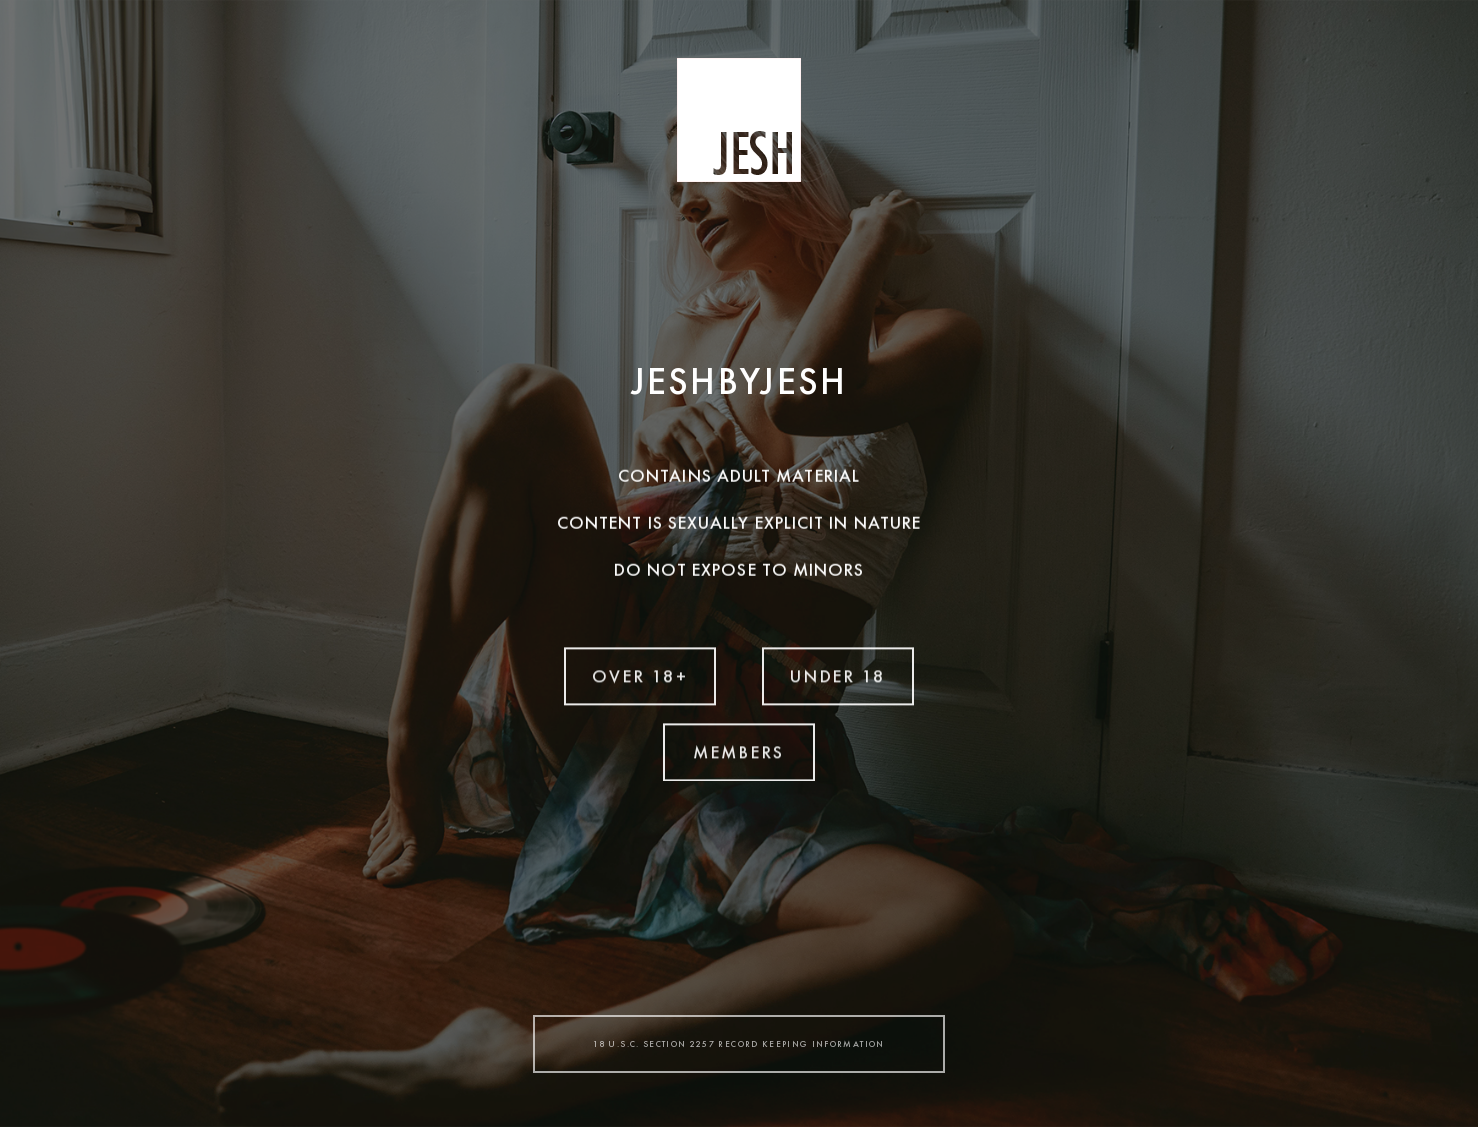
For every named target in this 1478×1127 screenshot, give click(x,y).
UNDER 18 (838, 674)
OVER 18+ (640, 674)
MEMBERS (739, 750)
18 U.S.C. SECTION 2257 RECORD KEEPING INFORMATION (738, 1044)
